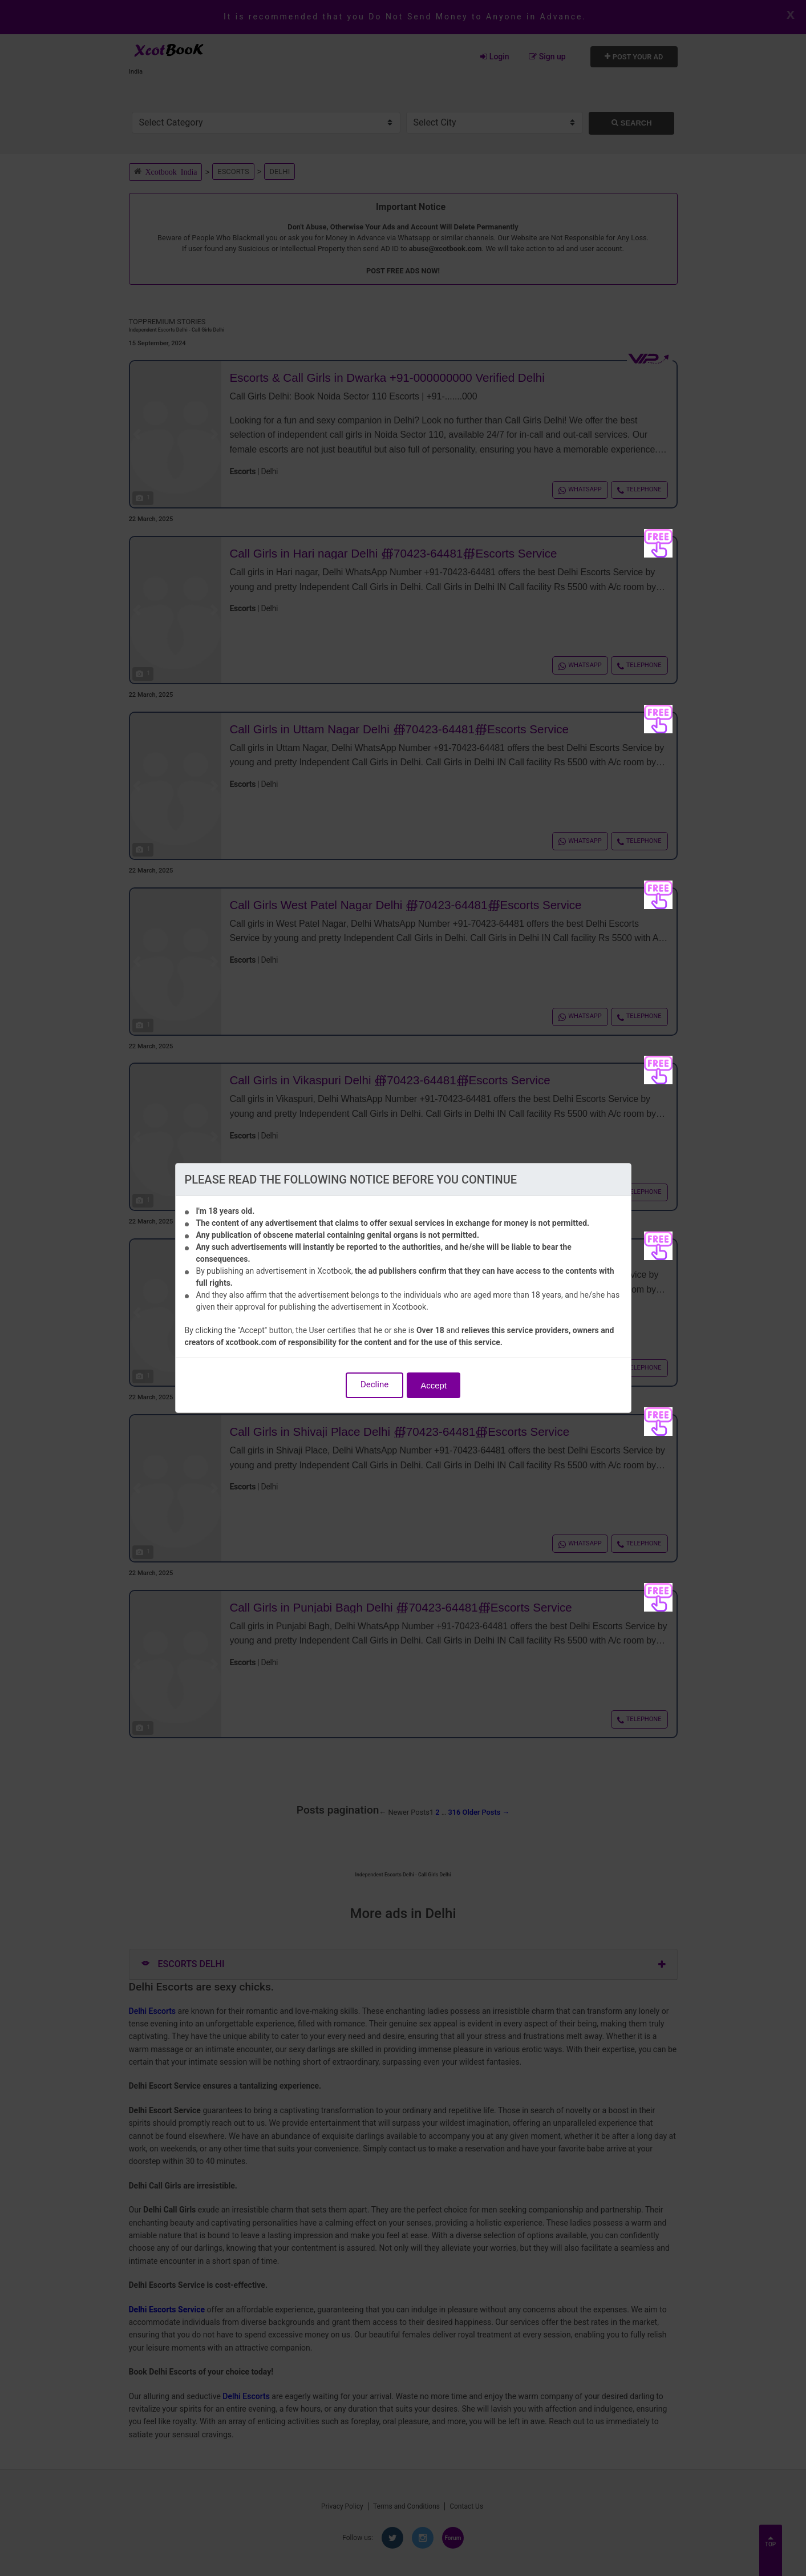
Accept (433, 1385)
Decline (374, 1384)
